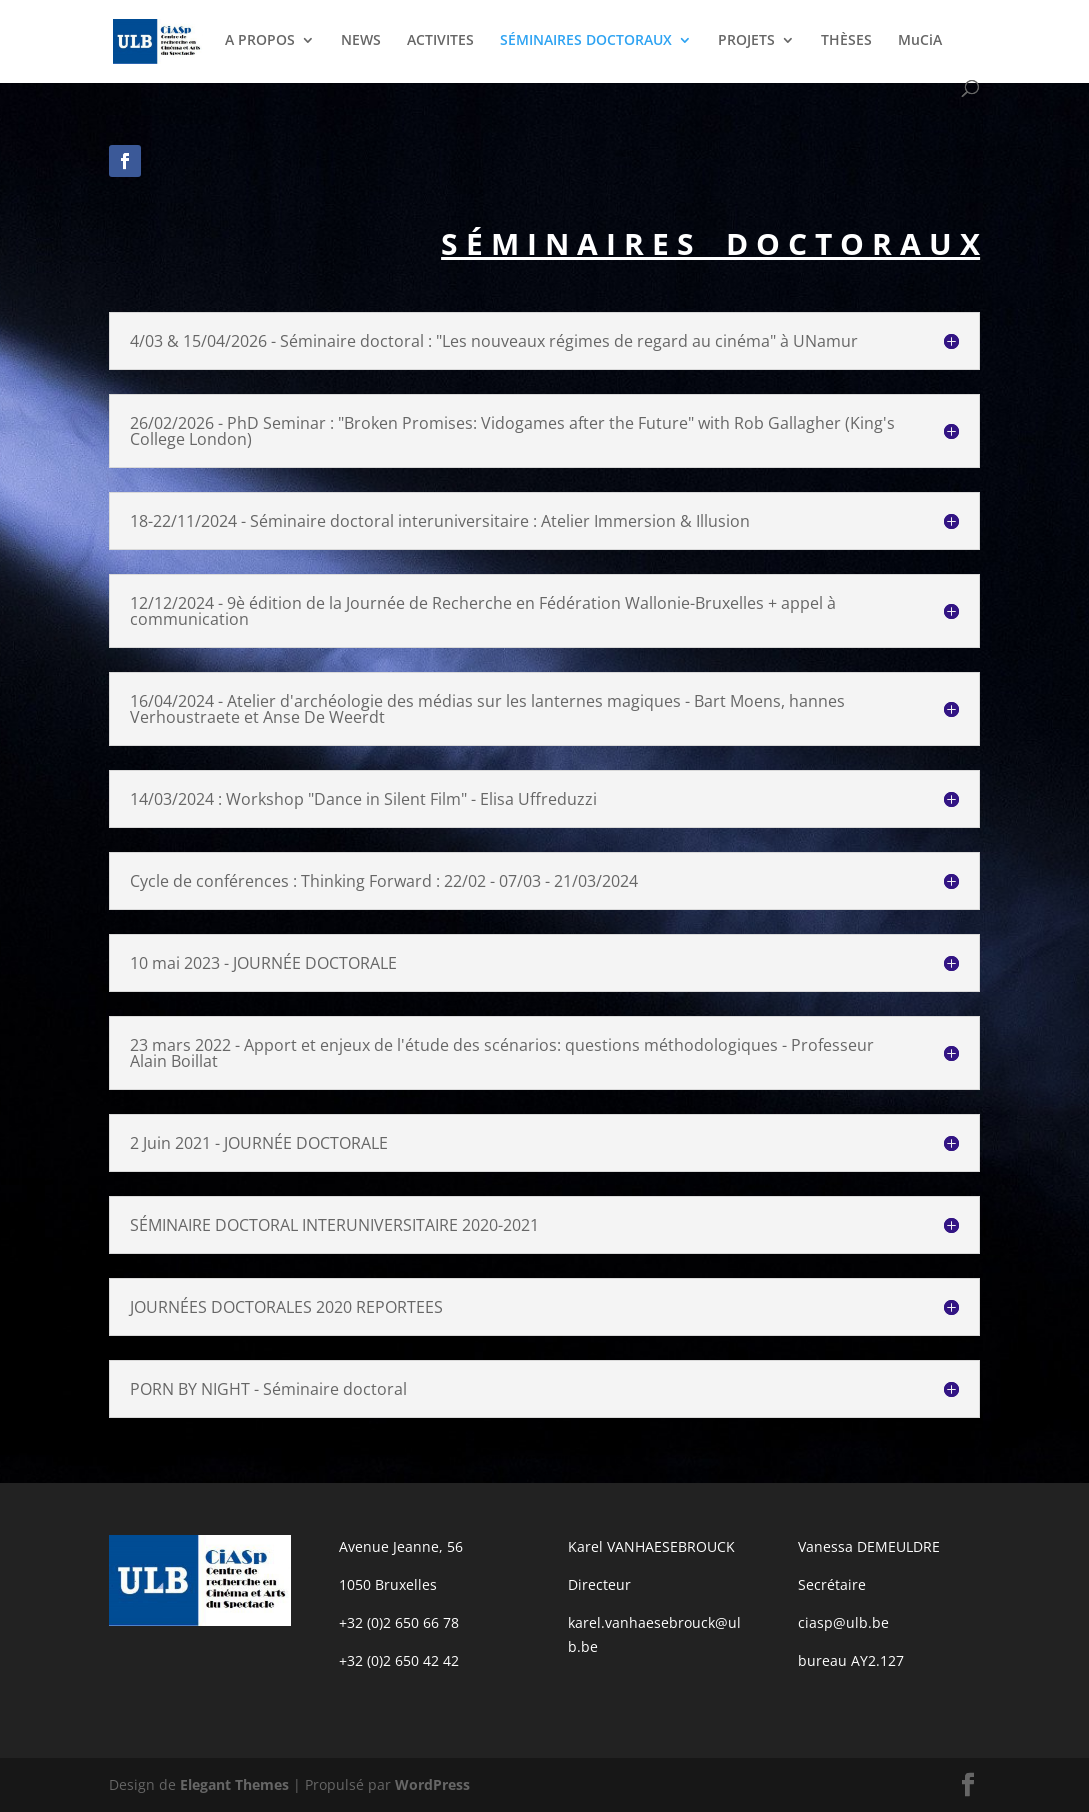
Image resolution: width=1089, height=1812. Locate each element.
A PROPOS (260, 41)
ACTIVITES (440, 41)
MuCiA (920, 41)
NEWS (361, 41)
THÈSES (846, 41)
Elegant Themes (234, 1784)
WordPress (432, 1784)
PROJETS (746, 41)
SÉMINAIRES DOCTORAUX (586, 41)
